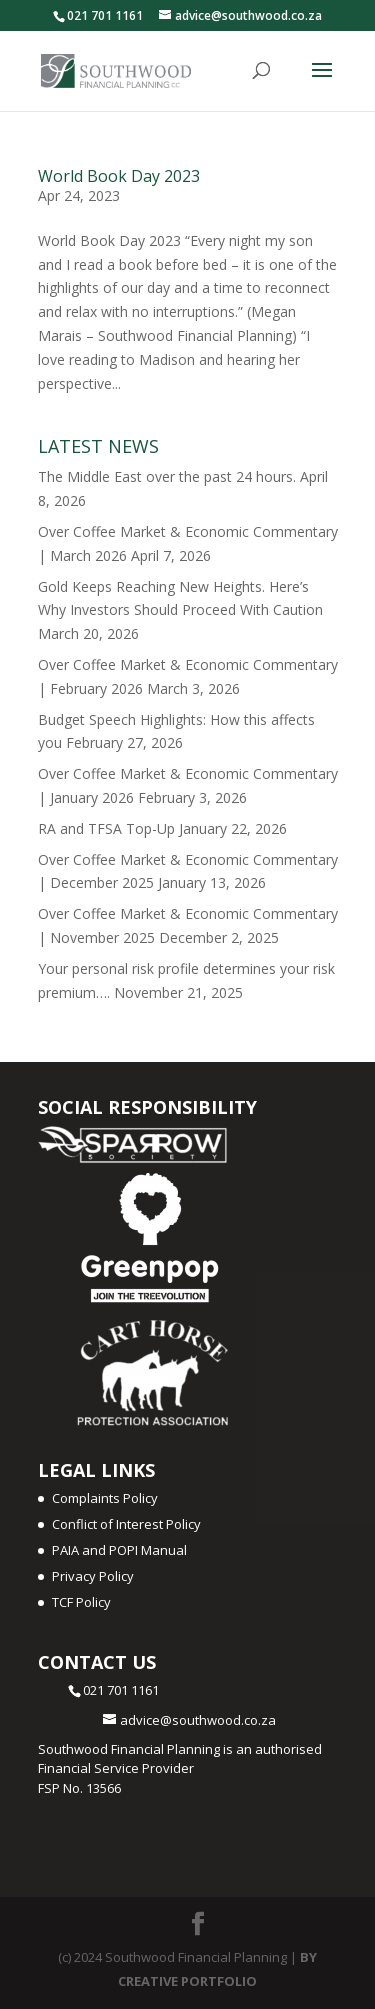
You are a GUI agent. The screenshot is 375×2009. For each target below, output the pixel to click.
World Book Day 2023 (119, 176)
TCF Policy (81, 1602)
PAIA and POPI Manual (119, 1550)
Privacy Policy (93, 1576)
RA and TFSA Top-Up (106, 828)
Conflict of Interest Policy (126, 1524)
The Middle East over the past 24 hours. (167, 476)
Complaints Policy (105, 1498)
